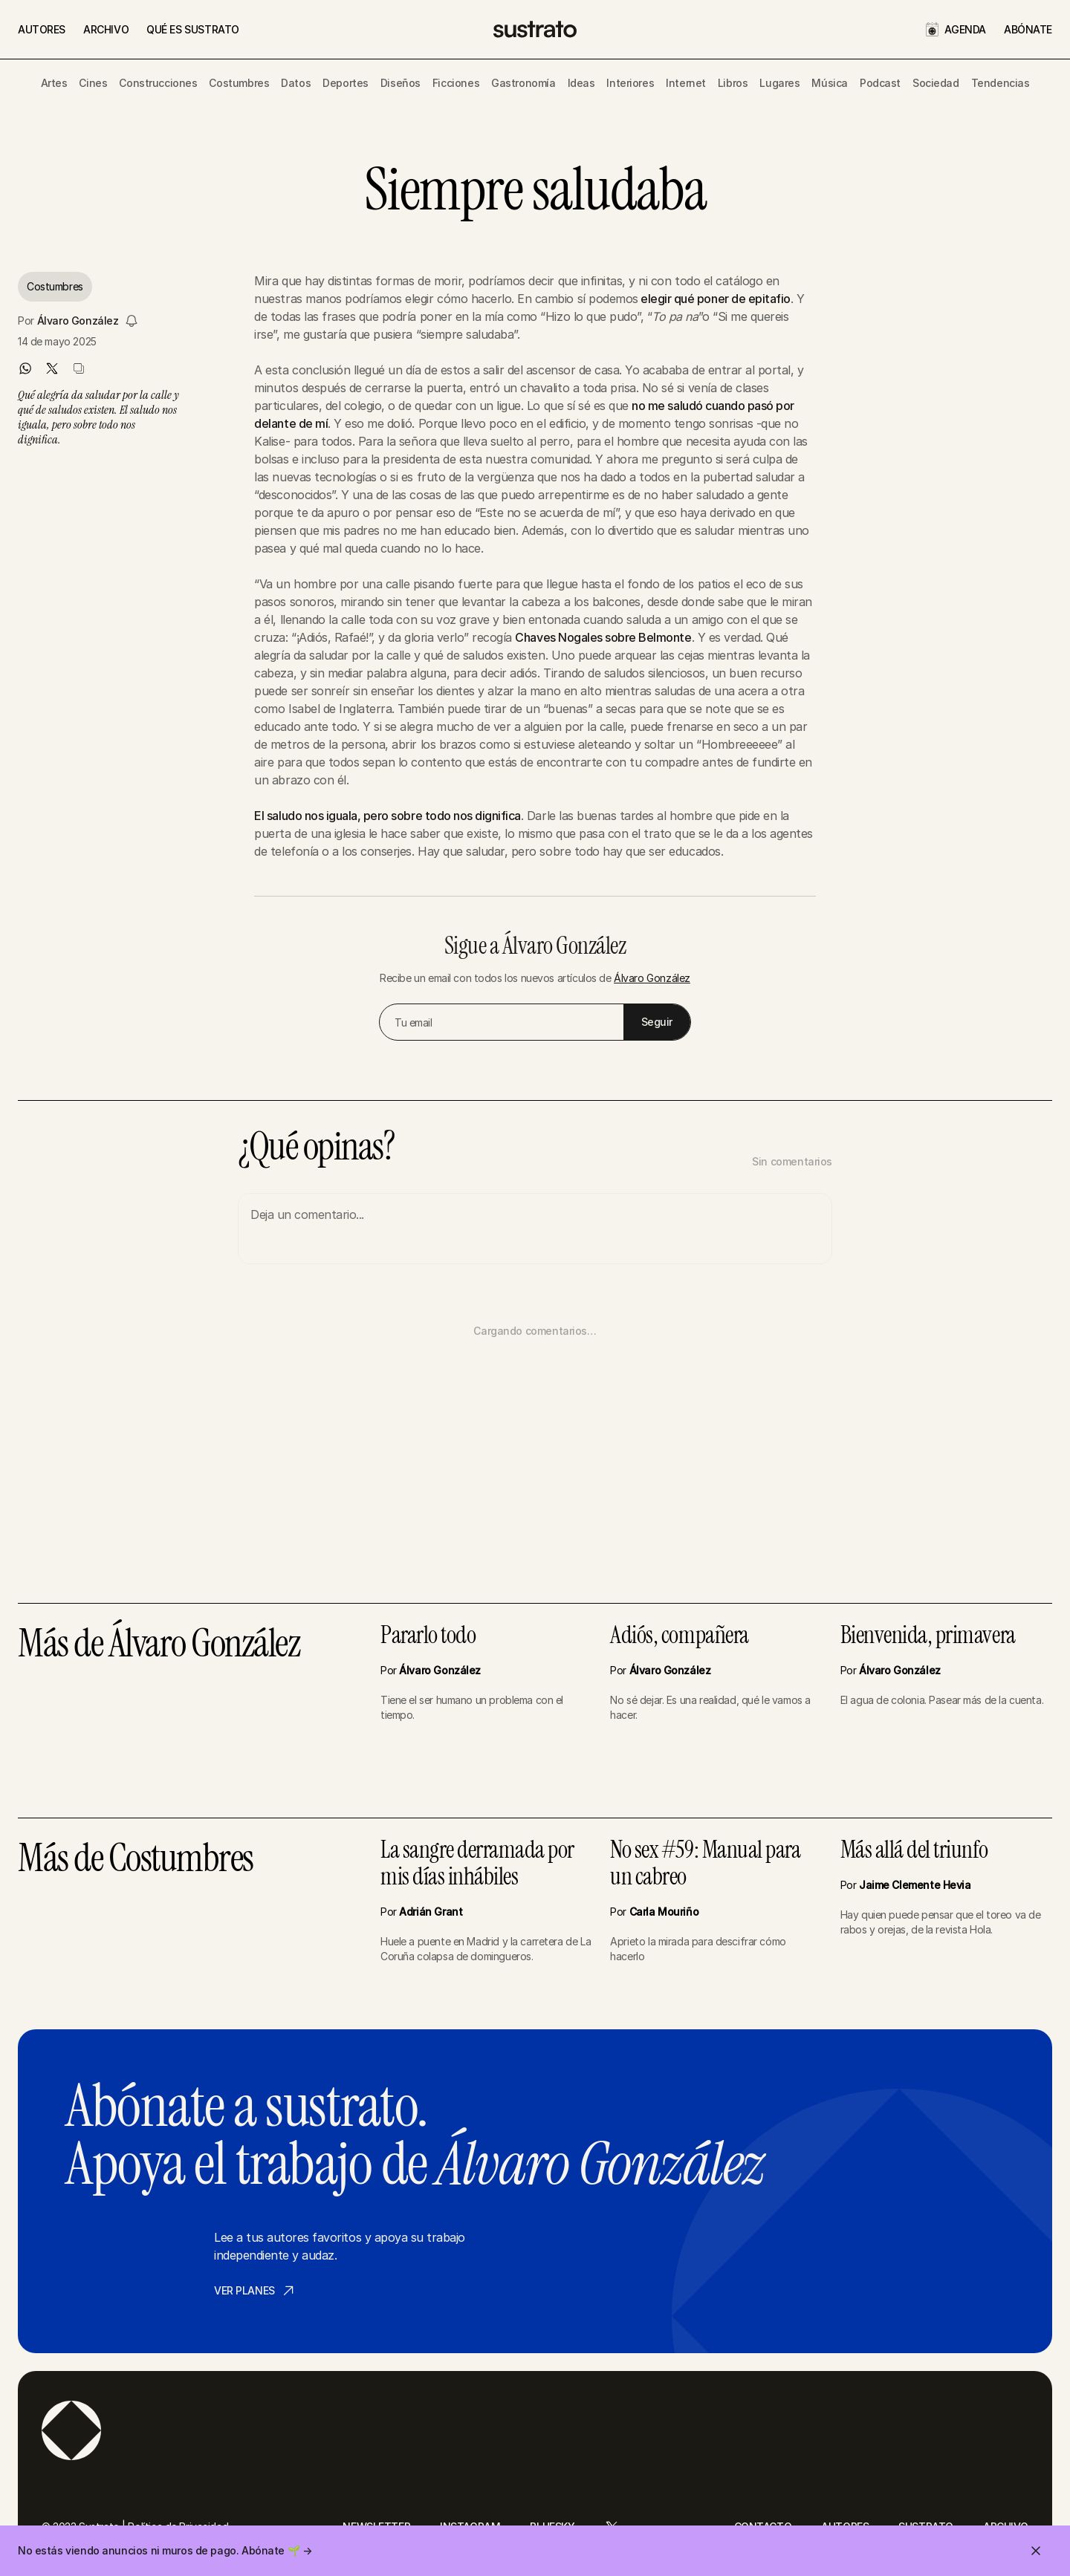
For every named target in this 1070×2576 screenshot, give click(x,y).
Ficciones (455, 83)
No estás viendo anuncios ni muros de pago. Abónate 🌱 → (164, 2550)
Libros (733, 83)
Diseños (400, 83)
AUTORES (41, 29)
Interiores (630, 83)
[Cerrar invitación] (1035, 2550)
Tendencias (1000, 83)
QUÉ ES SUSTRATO (192, 29)
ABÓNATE (1028, 29)
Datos (296, 83)
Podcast (880, 83)
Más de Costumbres (135, 1859)
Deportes (345, 83)
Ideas (581, 83)
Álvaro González (78, 320)
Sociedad (935, 83)
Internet (686, 83)
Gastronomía (523, 83)
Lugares (779, 83)
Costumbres (239, 83)
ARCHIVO (106, 29)
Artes (54, 83)
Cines (93, 83)
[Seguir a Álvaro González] (131, 320)
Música (829, 83)
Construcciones (158, 83)
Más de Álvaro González (158, 1645)
